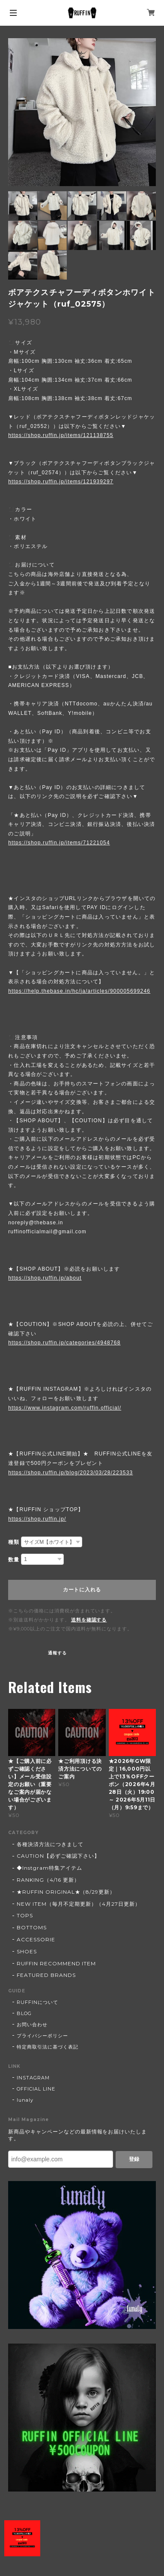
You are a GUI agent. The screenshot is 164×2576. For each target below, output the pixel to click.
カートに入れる (82, 1590)
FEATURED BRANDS (46, 1975)
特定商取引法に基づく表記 (47, 2047)
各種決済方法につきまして (50, 1844)
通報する (57, 1653)
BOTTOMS (32, 1927)
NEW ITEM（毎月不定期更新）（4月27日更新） (78, 1904)
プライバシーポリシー (42, 2036)
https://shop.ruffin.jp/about (44, 1278)
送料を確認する (89, 1620)
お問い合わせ (32, 2025)
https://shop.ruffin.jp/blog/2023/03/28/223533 (70, 1473)
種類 (13, 1542)
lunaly (25, 2100)
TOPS (25, 1915)
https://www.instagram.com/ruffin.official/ (64, 1408)
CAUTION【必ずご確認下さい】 (58, 1856)
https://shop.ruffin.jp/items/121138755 (60, 435)
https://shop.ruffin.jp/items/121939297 (60, 482)
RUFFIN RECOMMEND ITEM (56, 1963)
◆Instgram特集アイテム (49, 1868)
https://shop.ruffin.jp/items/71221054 (59, 843)
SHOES (27, 1951)
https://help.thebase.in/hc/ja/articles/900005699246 (79, 991)
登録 (134, 2159)
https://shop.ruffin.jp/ (37, 1519)
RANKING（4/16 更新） (48, 1880)
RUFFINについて (37, 2002)
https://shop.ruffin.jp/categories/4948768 (64, 1343)
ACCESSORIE (36, 1939)
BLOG (24, 2013)
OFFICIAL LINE (36, 2089)
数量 (13, 1560)
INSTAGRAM (33, 2078)
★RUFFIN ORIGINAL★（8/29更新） (66, 1892)
